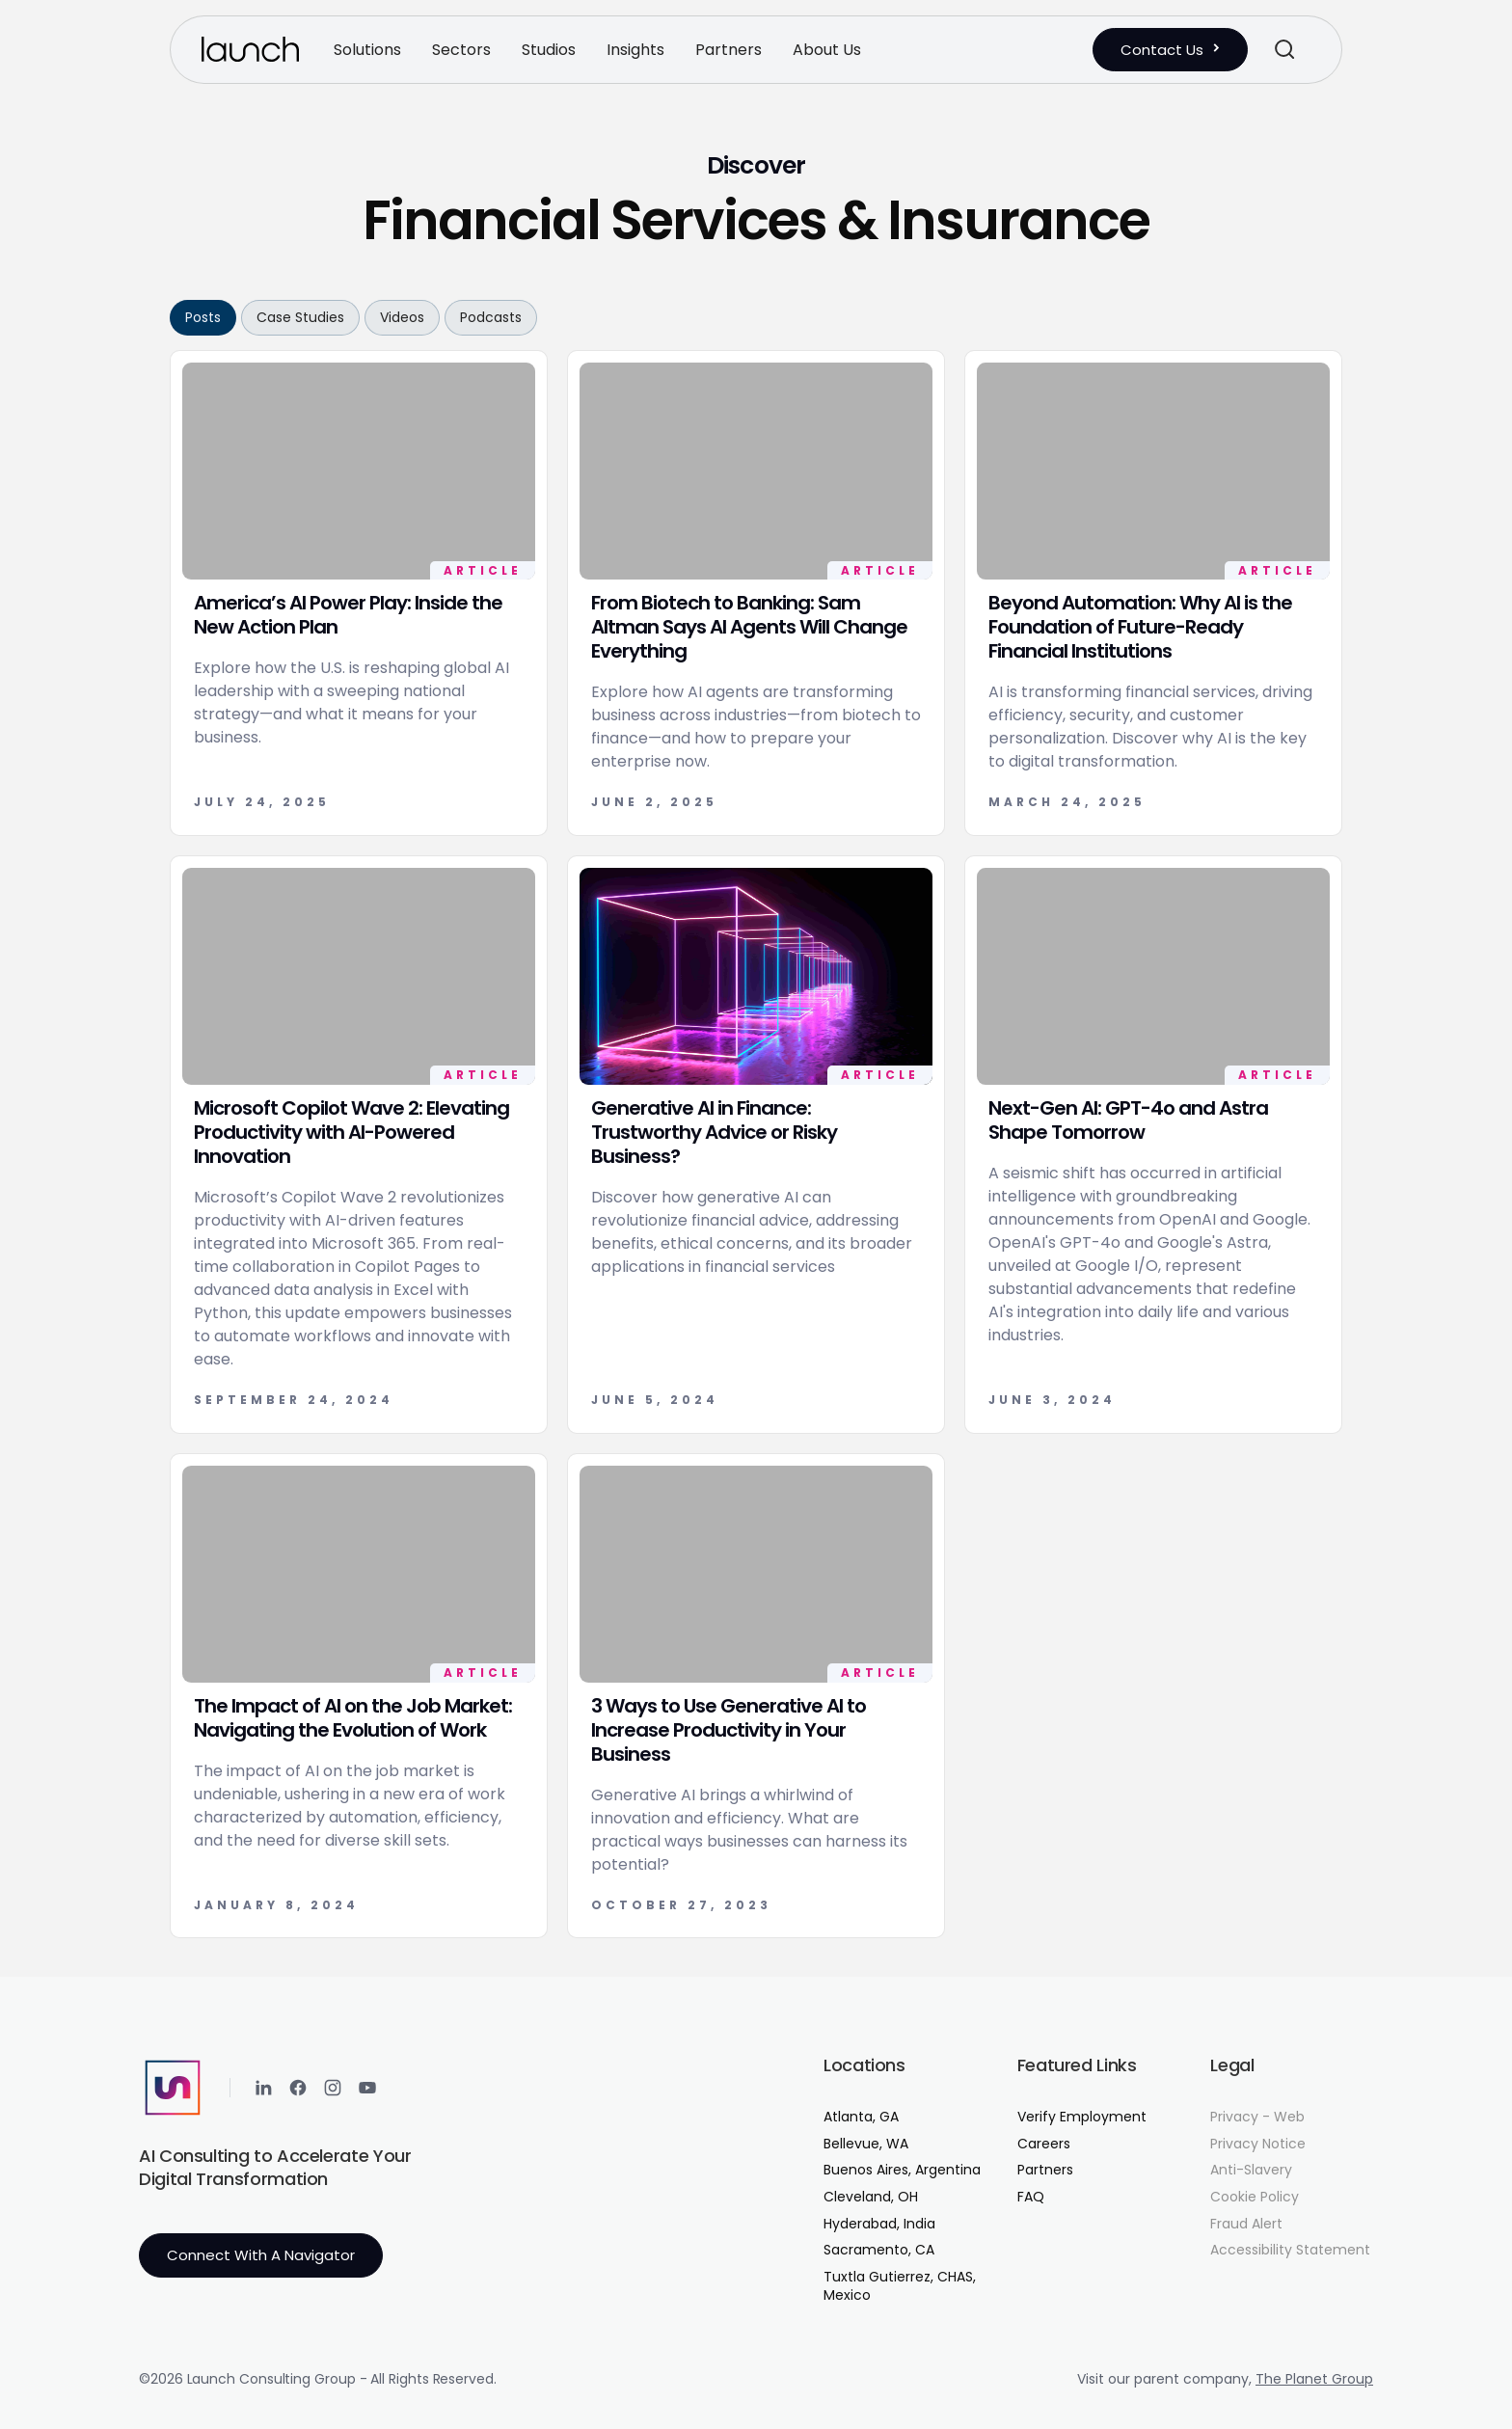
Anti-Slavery (1251, 2170)
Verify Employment (1082, 2117)
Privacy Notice (1258, 2144)
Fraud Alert (1246, 2224)
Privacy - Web (1257, 2117)
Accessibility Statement (1290, 2250)
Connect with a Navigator (261, 2255)
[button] (367, 49)
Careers (1043, 2144)
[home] (250, 49)
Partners (1045, 2170)
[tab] (203, 318)
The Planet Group (1314, 2379)
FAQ (1030, 2197)
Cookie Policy (1254, 2197)
